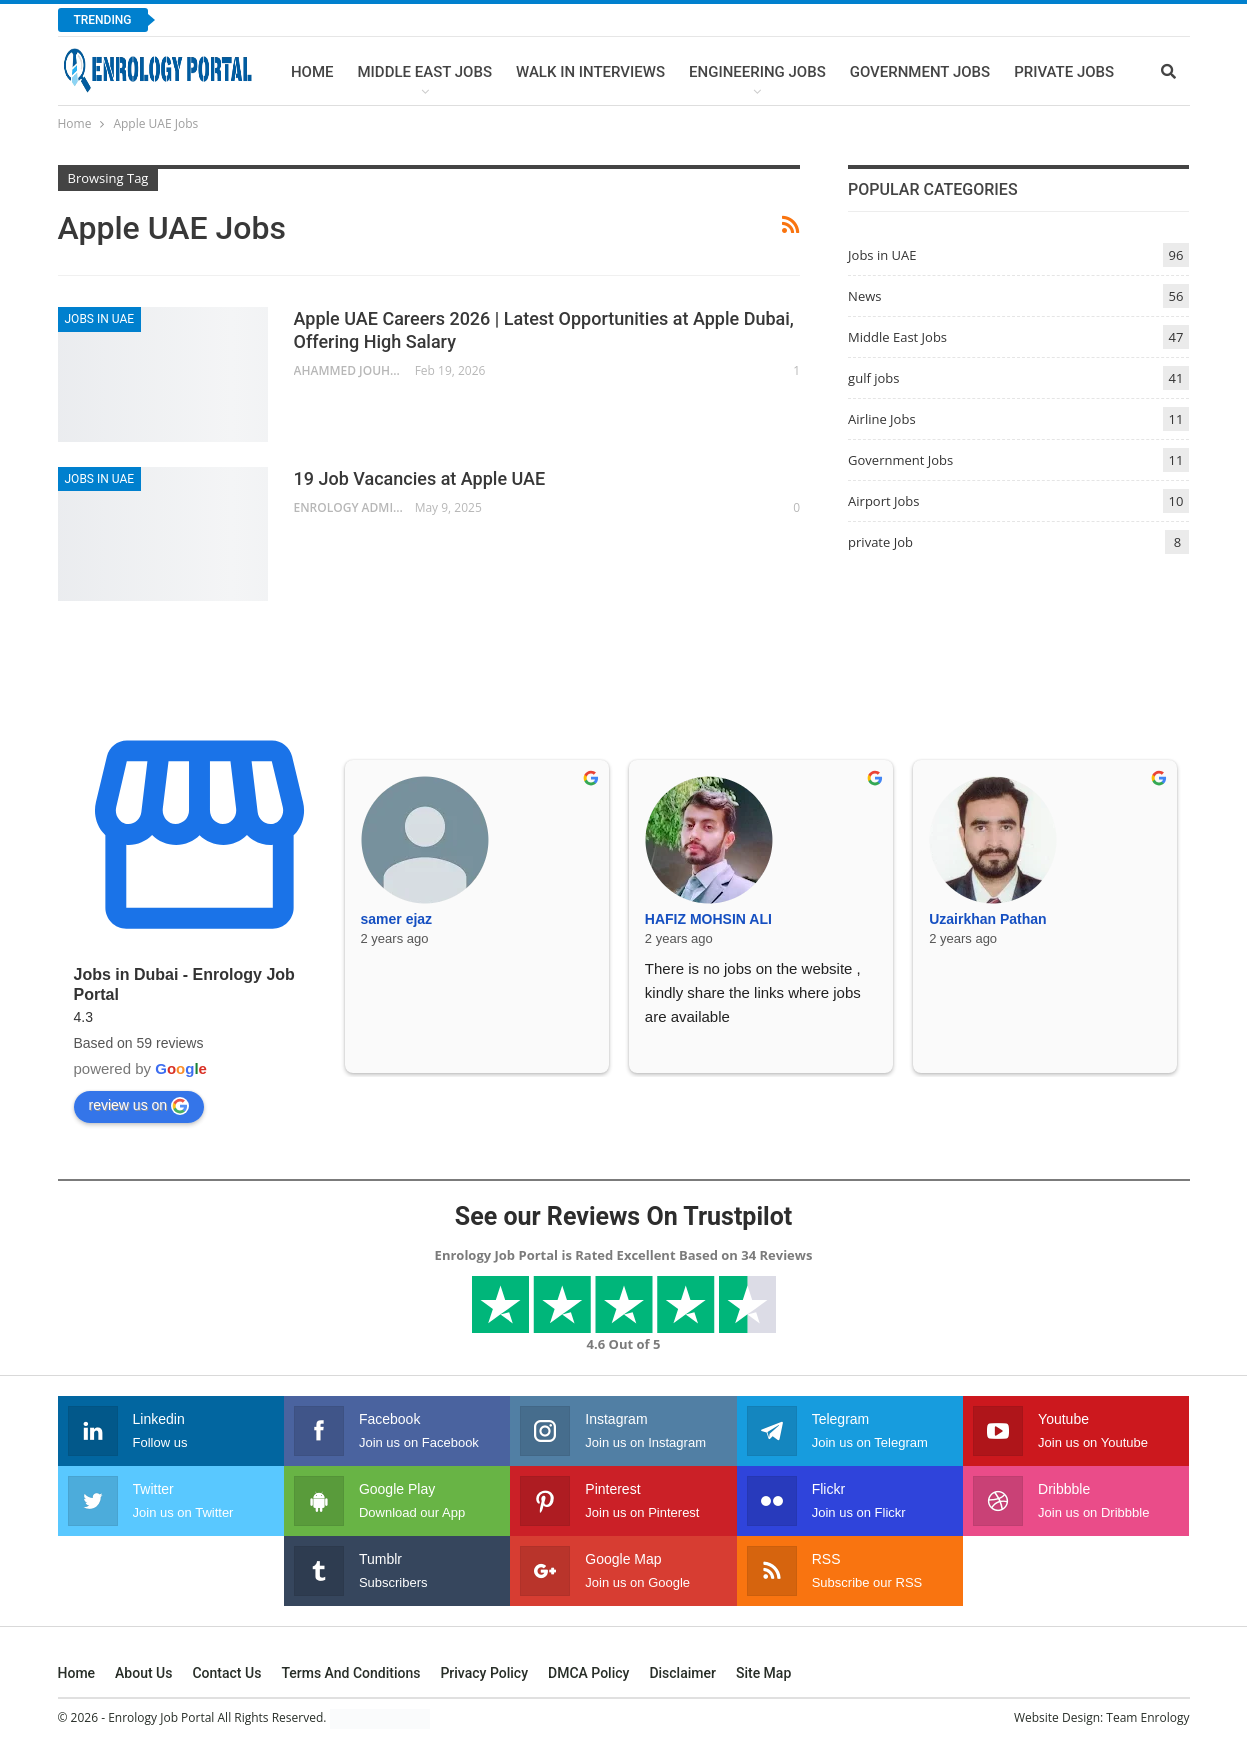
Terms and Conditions (350, 1673)
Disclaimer (682, 1673)
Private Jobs (1064, 72)
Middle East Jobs (424, 72)
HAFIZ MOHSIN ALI (708, 919)
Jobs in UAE (100, 319)
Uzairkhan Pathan (987, 919)
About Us (143, 1673)
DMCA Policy (588, 1673)
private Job (880, 542)
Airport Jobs (883, 501)
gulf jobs (873, 378)
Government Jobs (920, 72)
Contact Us (226, 1673)
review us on (139, 1106)
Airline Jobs (882, 419)
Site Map (763, 1673)
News (864, 296)
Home (312, 72)
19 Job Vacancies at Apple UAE (420, 478)
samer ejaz (397, 919)
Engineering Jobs (757, 72)
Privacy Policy (484, 1673)
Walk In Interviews (590, 72)
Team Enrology (1147, 1717)
